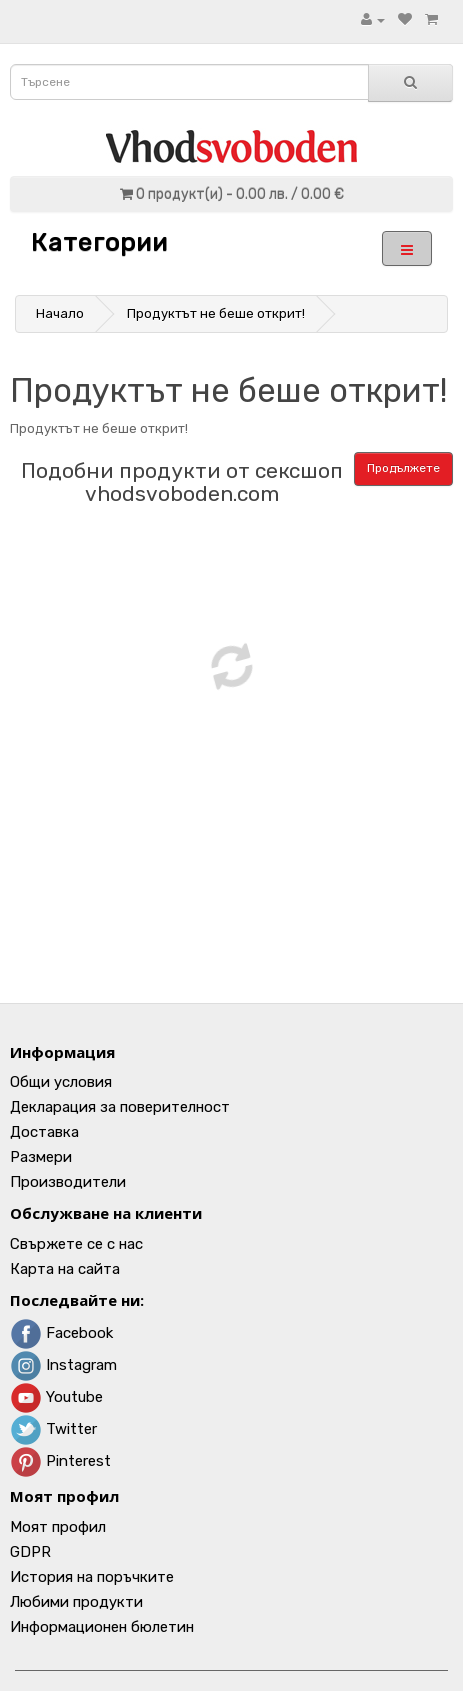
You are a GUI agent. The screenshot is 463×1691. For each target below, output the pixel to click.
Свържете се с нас (76, 1244)
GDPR (30, 1552)
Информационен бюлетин (102, 1627)
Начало (60, 313)
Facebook (61, 1333)
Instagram (63, 1365)
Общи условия (61, 1082)
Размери (41, 1157)
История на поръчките (92, 1577)
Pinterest (60, 1461)
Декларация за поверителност (120, 1107)
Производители (68, 1182)
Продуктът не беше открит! (216, 313)
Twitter (53, 1429)
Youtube (56, 1397)
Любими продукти (76, 1602)
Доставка (44, 1132)
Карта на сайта (65, 1269)
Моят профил (58, 1527)
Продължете (403, 468)
